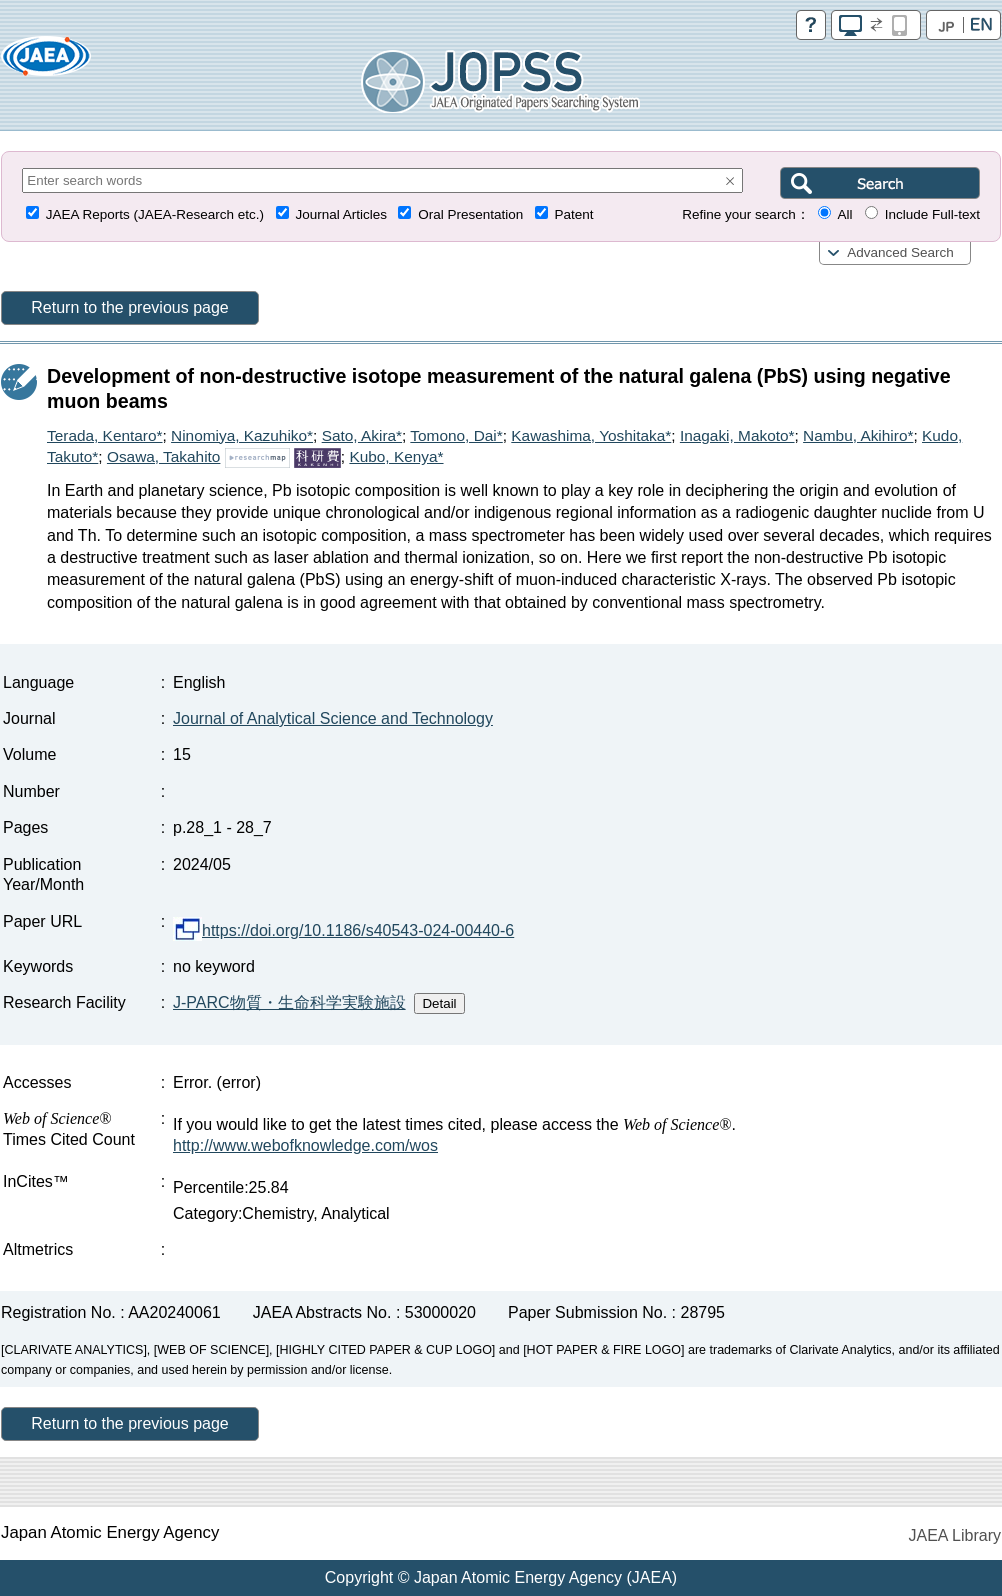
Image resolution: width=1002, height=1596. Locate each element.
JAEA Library (955, 1535)
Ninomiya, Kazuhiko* (242, 435)
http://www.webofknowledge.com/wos (305, 1145)
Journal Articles (341, 214)
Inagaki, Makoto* (737, 435)
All (844, 214)
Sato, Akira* (362, 435)
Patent (574, 214)
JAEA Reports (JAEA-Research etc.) (155, 214)
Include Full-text (932, 214)
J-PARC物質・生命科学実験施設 (289, 1002)
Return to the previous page (129, 307)
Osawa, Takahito (164, 456)
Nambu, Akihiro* (858, 435)
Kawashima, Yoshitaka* (591, 435)
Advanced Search (900, 252)
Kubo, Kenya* (396, 456)
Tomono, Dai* (456, 435)
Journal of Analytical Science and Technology (333, 718)
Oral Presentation (470, 214)
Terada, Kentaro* (105, 435)
